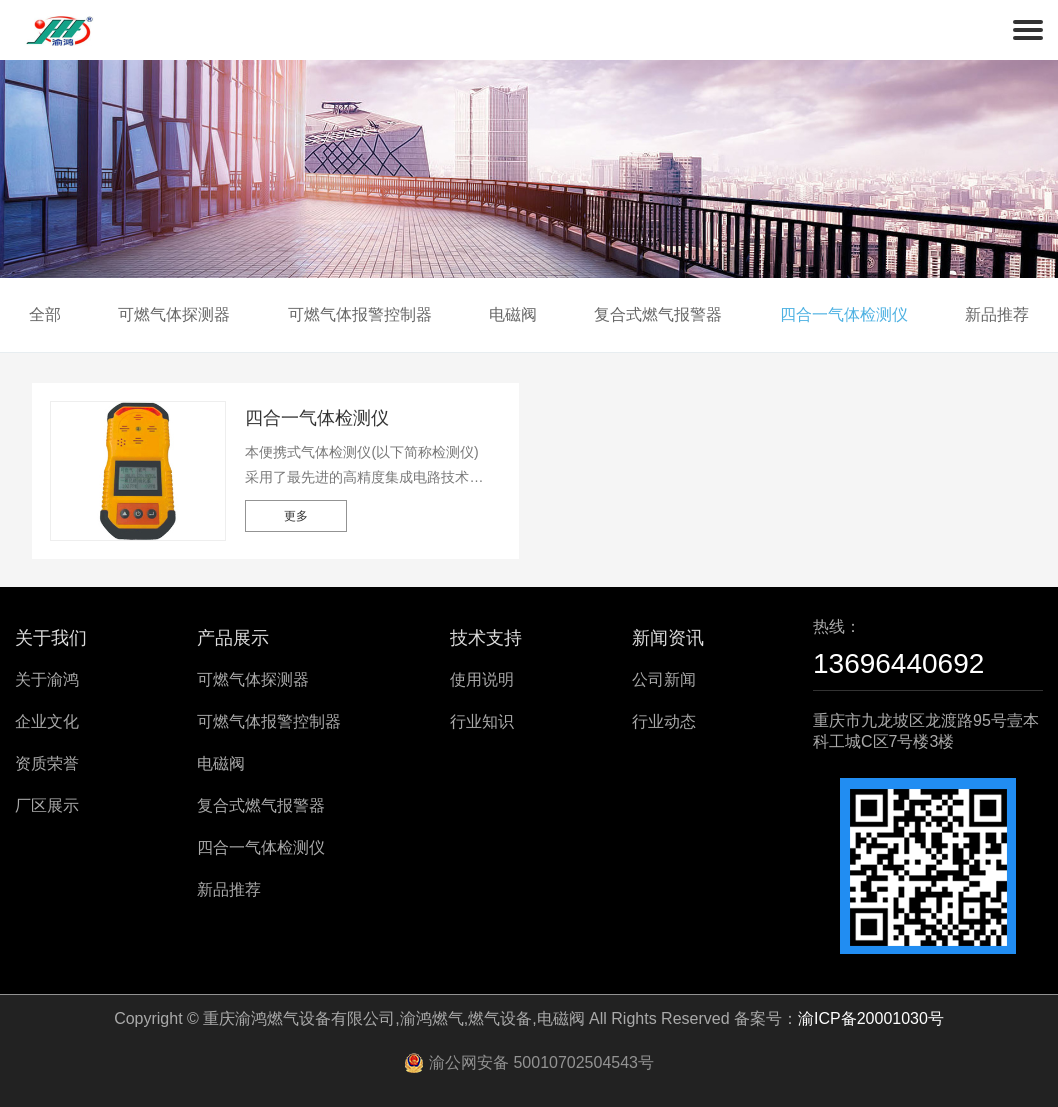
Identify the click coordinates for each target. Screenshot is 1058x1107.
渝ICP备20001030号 (871, 1018)
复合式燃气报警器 (658, 314)
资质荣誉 (47, 763)
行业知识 (482, 721)
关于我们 (51, 638)
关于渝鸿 (47, 679)
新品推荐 (997, 314)
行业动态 (664, 721)
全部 (45, 314)
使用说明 (482, 679)
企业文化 (47, 721)
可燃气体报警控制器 (360, 314)
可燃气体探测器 (174, 314)
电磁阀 (513, 314)
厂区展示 (47, 805)
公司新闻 (664, 679)
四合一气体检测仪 (844, 314)
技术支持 (486, 638)
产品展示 (233, 638)
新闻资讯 (668, 638)
